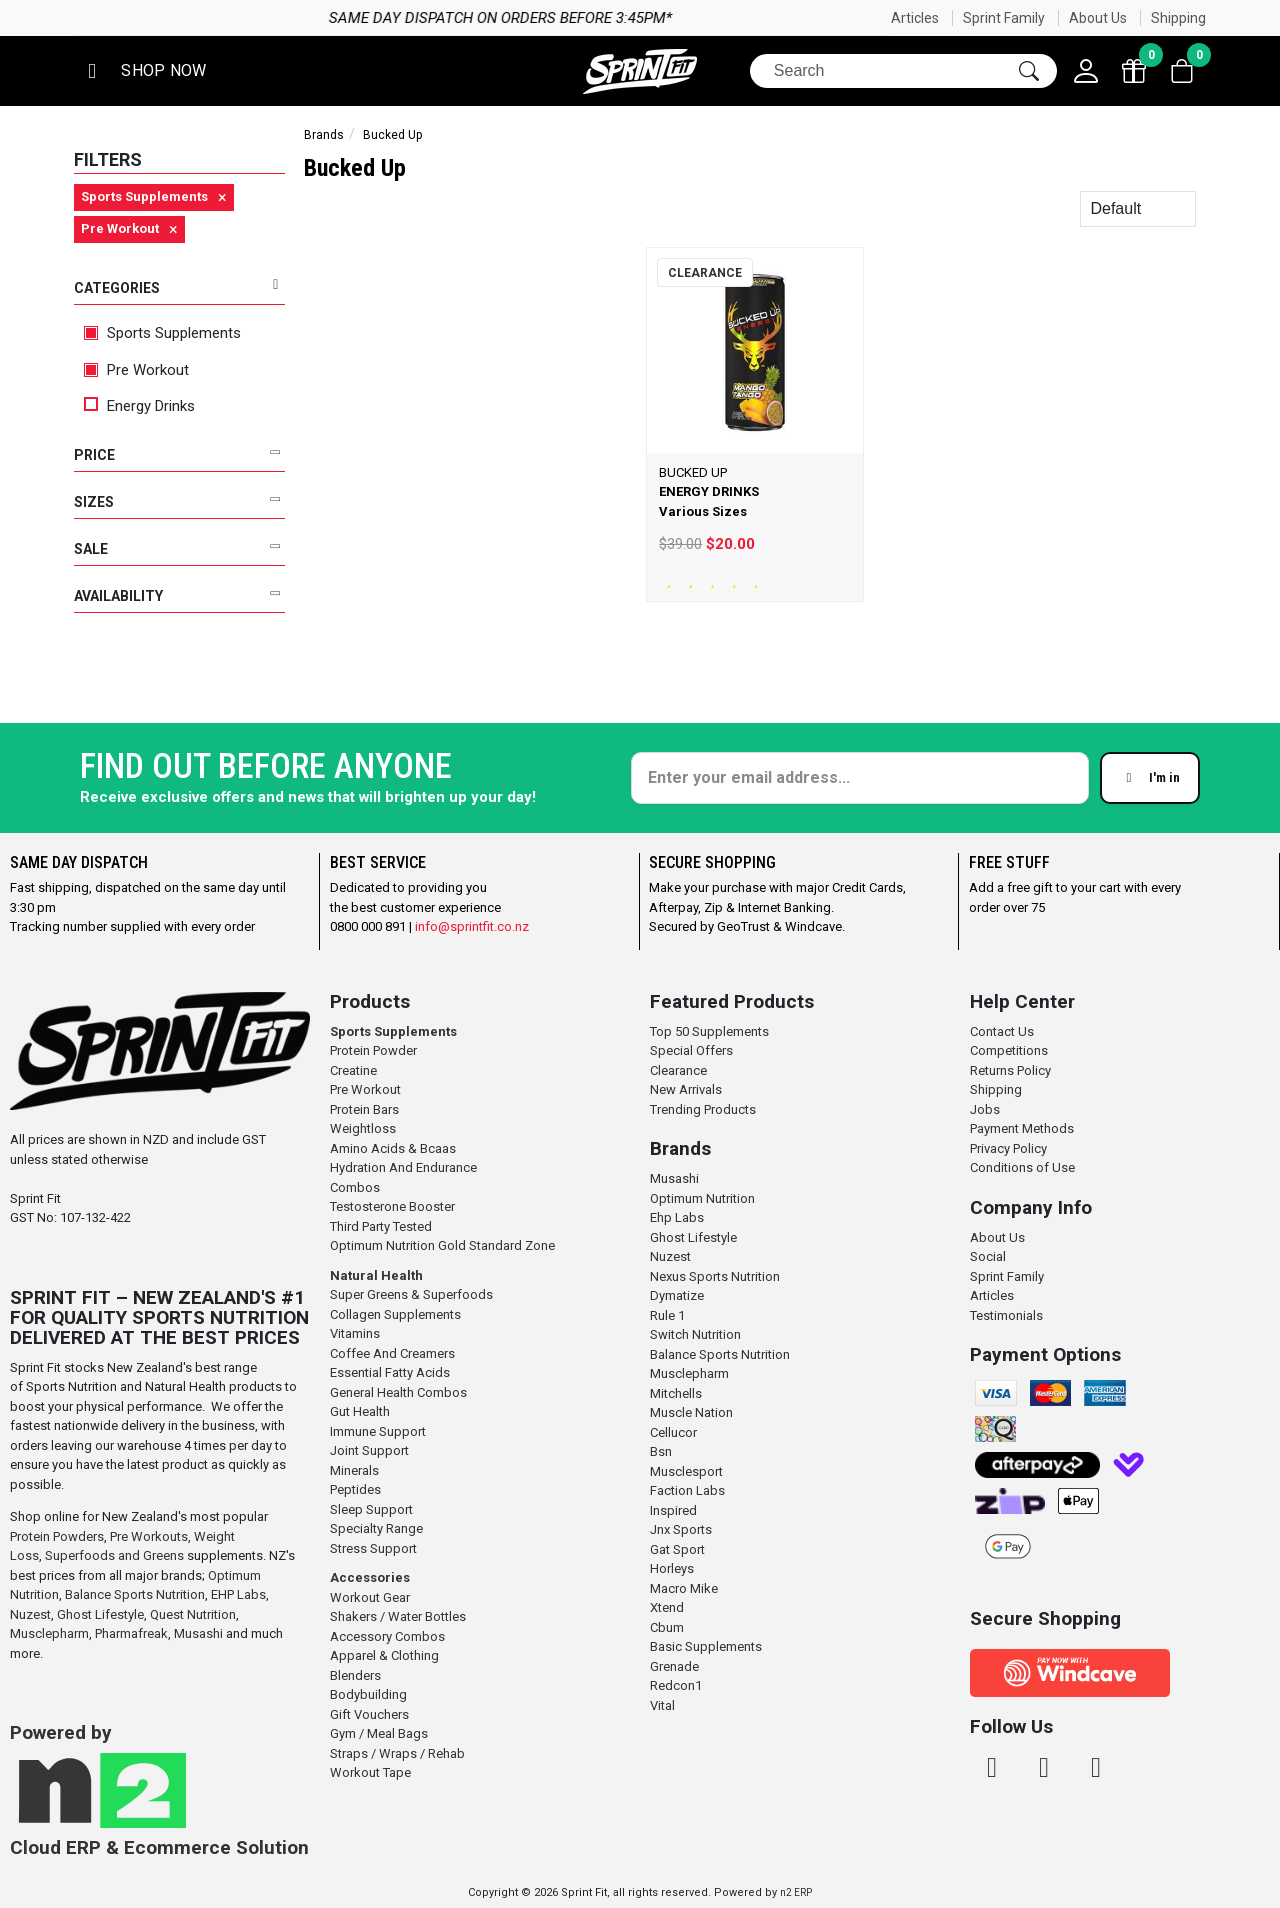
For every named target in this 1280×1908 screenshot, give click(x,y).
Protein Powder (373, 1050)
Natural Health (376, 1275)
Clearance (678, 1070)
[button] (143, 71)
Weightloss (363, 1128)
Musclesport (686, 1471)
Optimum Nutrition (702, 1198)
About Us (1098, 18)
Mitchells (676, 1393)
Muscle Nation (691, 1412)
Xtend (667, 1607)
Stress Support (373, 1548)
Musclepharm (49, 1633)
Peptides (355, 1489)
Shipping (1178, 18)
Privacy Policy (1008, 1148)
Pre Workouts (149, 1536)
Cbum (667, 1627)
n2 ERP (796, 1892)
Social (988, 1256)
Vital (662, 1705)
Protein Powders (57, 1536)
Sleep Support (371, 1509)
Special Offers (691, 1050)
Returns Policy (1010, 1070)
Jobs (985, 1109)
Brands (324, 135)
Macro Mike (684, 1588)
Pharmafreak (131, 1633)
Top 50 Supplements (709, 1031)
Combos (355, 1187)
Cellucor (673, 1432)
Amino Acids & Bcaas (393, 1148)
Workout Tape (370, 1772)
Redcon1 (676, 1685)
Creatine (353, 1070)
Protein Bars (364, 1109)
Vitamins (355, 1333)
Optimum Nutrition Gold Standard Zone (442, 1245)
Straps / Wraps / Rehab (397, 1753)
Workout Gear (370, 1597)
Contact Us (1002, 1031)
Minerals (354, 1470)
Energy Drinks (139, 406)
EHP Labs (238, 1594)
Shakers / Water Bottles (398, 1616)
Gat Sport (677, 1549)
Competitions (1009, 1050)
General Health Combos (398, 1392)
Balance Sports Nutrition (135, 1594)
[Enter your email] (860, 778)
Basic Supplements (706, 1646)
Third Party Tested (381, 1226)
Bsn (661, 1451)
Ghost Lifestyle (100, 1614)
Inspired (673, 1510)
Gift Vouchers (369, 1714)
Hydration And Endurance (403, 1167)
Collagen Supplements (395, 1314)
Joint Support (369, 1450)
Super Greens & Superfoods (411, 1294)
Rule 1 (667, 1315)
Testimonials (1006, 1315)
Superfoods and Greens (114, 1555)
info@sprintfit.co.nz (472, 926)
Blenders (355, 1675)
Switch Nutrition (695, 1334)
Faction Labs (687, 1490)
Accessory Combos (387, 1636)
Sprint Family (1004, 18)
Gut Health (360, 1411)
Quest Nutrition (193, 1614)
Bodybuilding (368, 1694)
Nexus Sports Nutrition (715, 1276)
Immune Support (378, 1431)
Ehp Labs (677, 1217)
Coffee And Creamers (392, 1353)
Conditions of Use (1022, 1167)
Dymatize (677, 1295)
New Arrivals (686, 1089)
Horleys (672, 1568)
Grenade (674, 1666)
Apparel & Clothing (384, 1655)
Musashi (200, 1633)
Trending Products (703, 1109)
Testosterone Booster (392, 1206)
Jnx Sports (681, 1529)
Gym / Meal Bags (379, 1733)
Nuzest (30, 1614)
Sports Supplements (162, 333)
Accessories (370, 1577)
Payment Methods (1022, 1128)
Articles (915, 18)
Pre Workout (136, 370)
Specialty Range (376, 1528)
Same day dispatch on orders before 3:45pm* (881, 18)
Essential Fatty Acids (390, 1372)
